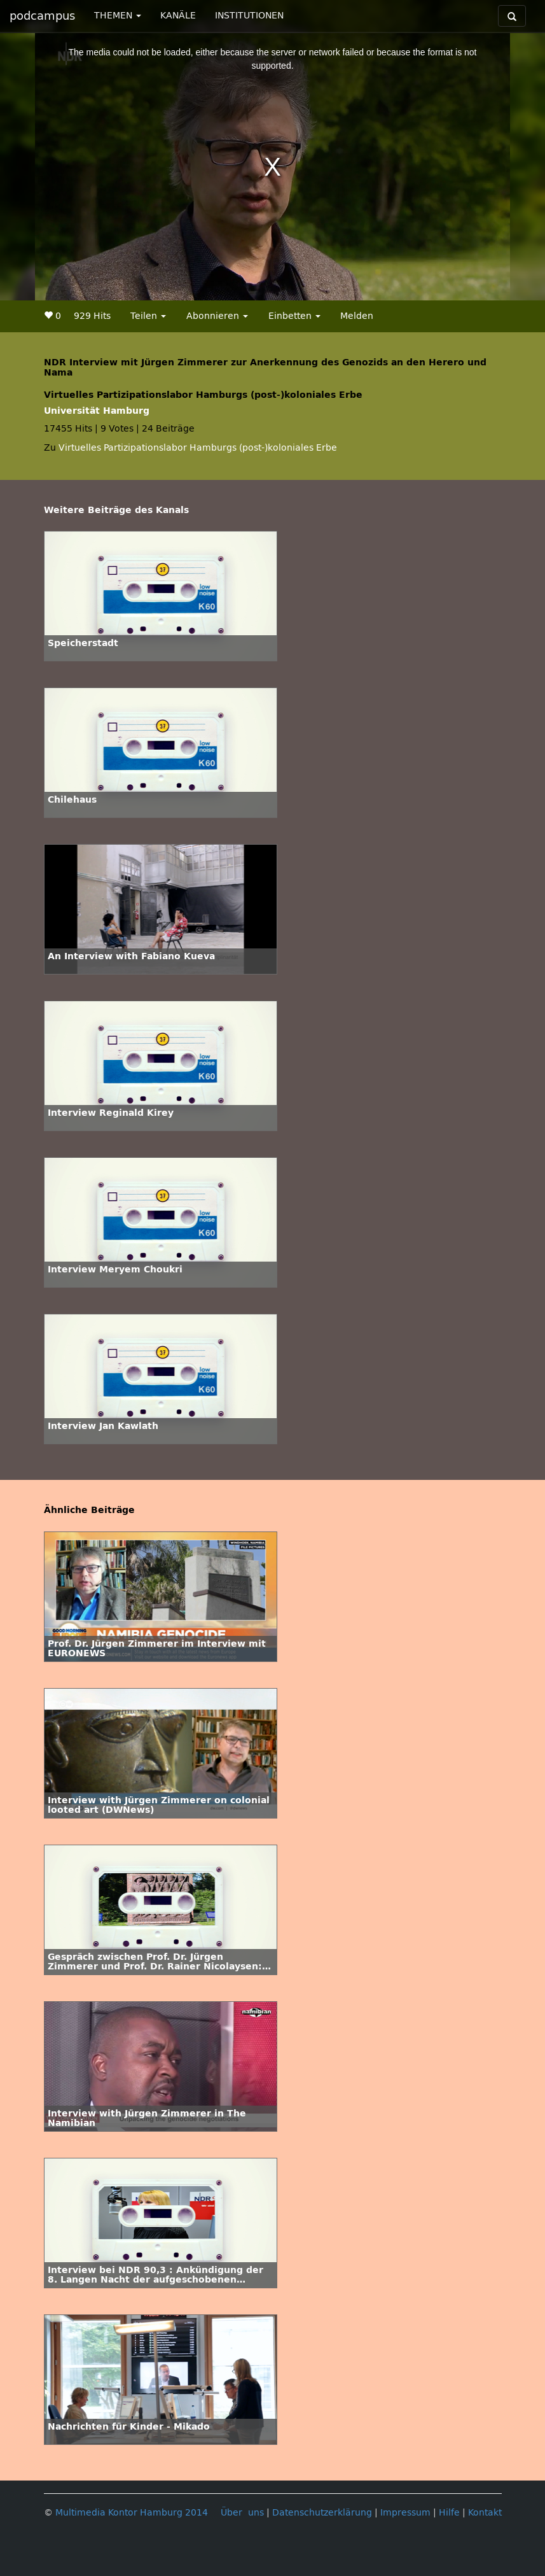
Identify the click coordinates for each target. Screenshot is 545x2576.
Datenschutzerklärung (322, 2512)
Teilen (148, 316)
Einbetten (294, 316)
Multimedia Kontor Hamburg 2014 (131, 2512)
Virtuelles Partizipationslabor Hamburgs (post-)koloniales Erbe (198, 447)
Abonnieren (217, 316)
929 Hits (92, 316)
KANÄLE (178, 15)
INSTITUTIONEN (249, 15)
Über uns (242, 2512)
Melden (356, 316)
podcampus (42, 16)
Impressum (405, 2512)
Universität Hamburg (96, 410)
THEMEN (117, 15)
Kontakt (485, 2512)
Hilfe (449, 2512)
